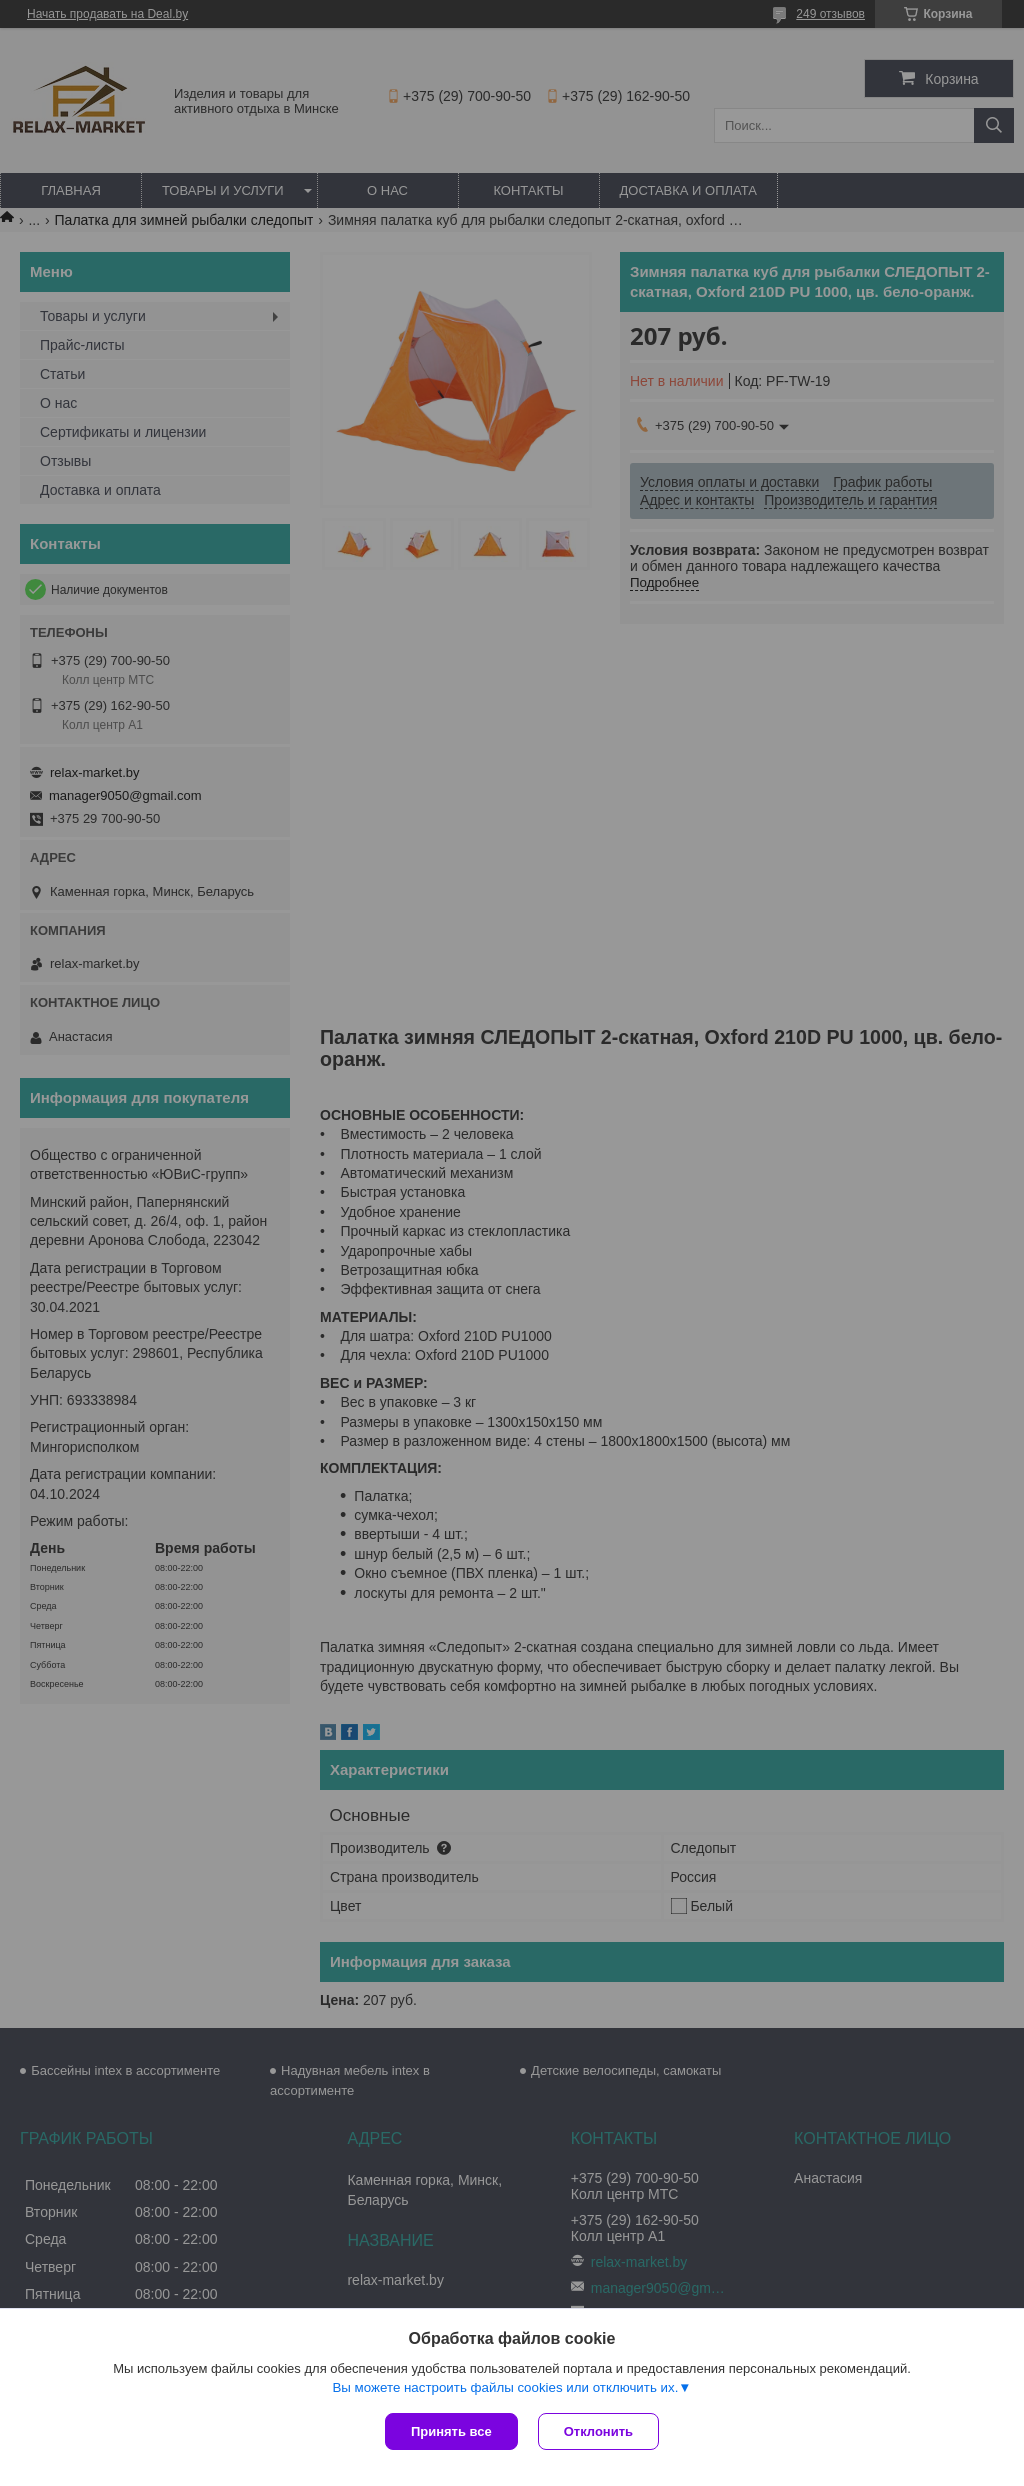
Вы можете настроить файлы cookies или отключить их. (505, 2387)
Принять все (451, 2431)
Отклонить (598, 2431)
